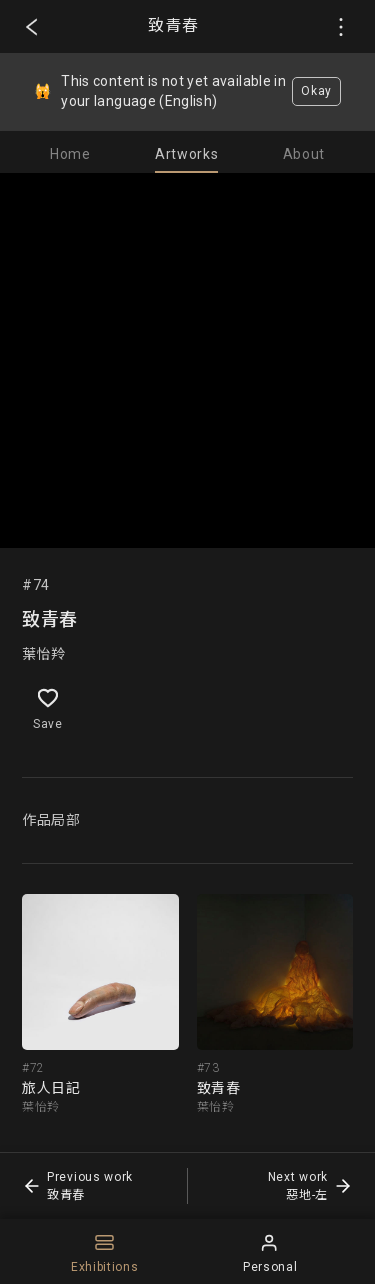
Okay (316, 91)
